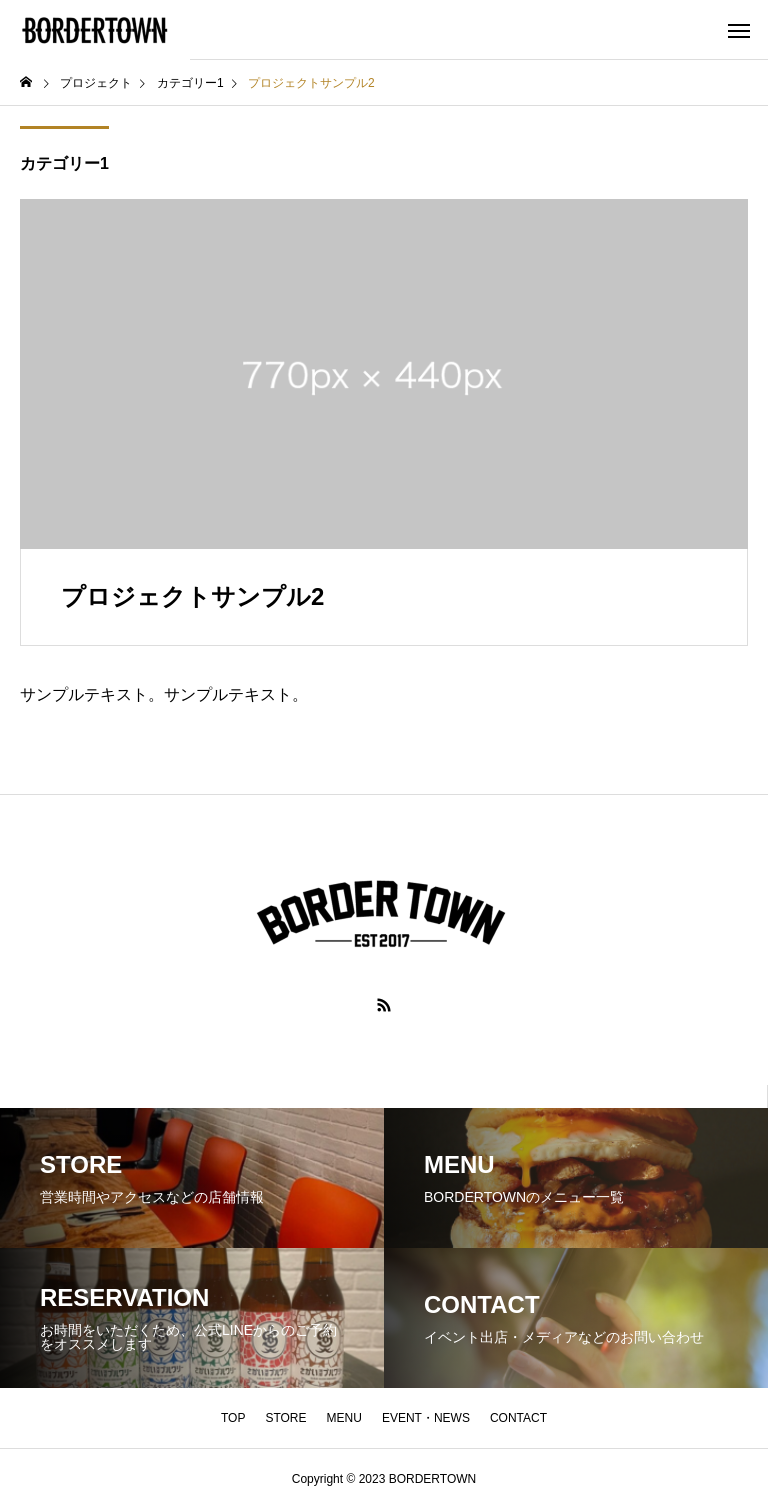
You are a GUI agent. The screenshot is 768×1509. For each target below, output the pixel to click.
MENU (344, 1418)
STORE (285, 1418)
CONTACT (518, 1418)
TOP (233, 1418)
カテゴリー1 (64, 163)
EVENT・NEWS (426, 1418)
